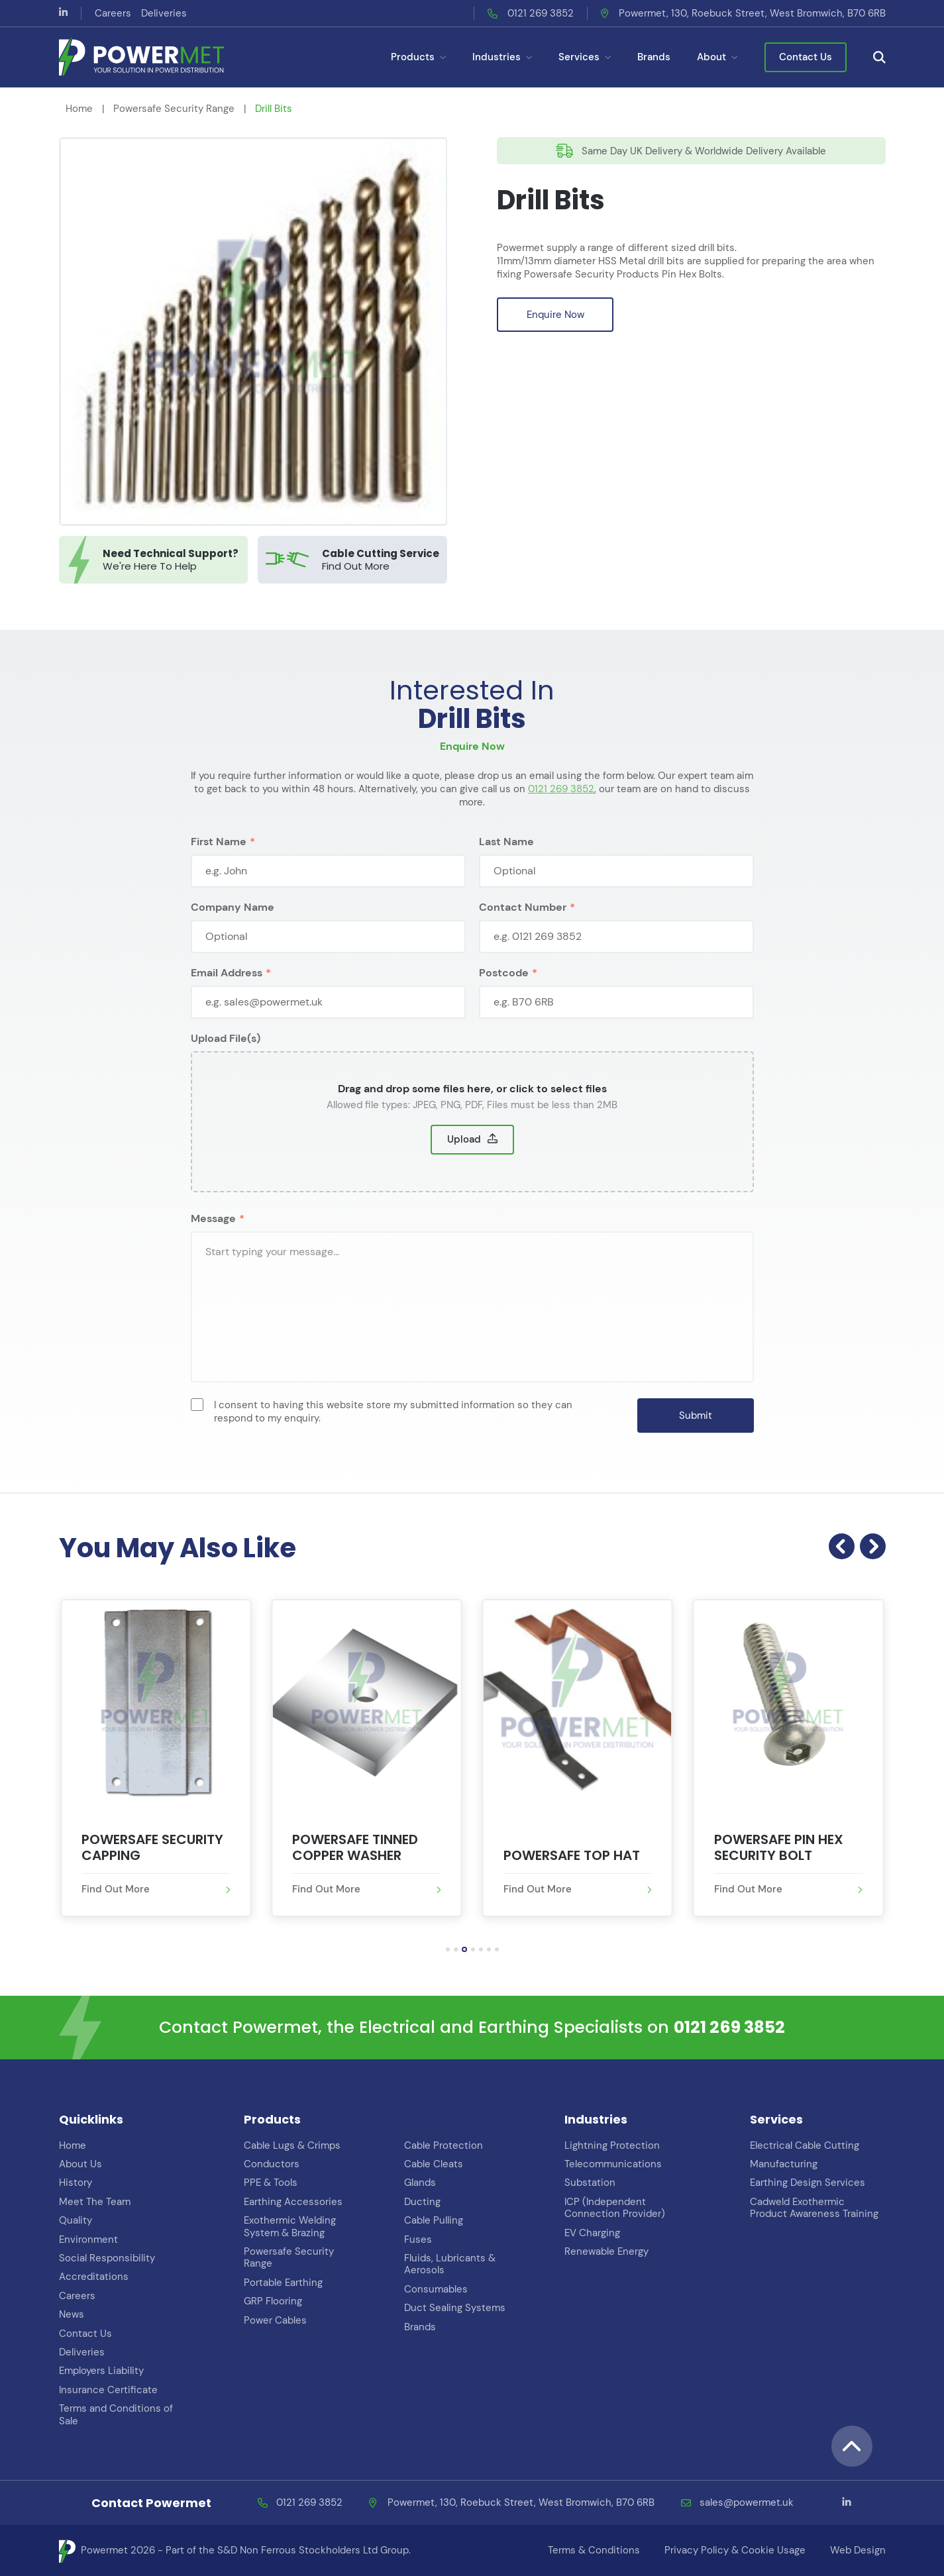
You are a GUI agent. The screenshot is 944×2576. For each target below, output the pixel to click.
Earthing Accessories (293, 2201)
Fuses (418, 2239)
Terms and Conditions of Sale (116, 2414)
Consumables (436, 2289)
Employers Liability (101, 2370)
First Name (218, 864)
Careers (113, 13)
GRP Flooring (273, 2301)
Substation (589, 2182)
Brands (653, 57)
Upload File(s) (225, 1061)
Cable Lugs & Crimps (292, 2145)
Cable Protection (443, 2145)
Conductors (271, 2164)
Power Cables (275, 2320)
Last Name (506, 864)
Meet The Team (95, 2201)
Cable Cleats (433, 2164)
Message (213, 1241)
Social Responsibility (107, 2258)
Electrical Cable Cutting (804, 2145)
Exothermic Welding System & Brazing (290, 2226)
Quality (75, 2220)
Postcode (504, 996)
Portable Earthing (283, 2282)
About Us (80, 2164)
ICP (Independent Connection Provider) (614, 2207)
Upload (464, 1162)
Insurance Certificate (108, 2389)
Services (584, 57)
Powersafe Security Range (174, 108)
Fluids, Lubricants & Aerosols (450, 2264)
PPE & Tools (270, 2182)
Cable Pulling (433, 2220)
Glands (420, 2182)
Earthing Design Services (807, 2182)
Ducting (422, 2201)
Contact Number (522, 930)
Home (79, 108)
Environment (88, 2239)
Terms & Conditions (594, 2550)
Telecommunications (613, 2164)
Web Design (858, 2550)
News (71, 2314)
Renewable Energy (606, 2251)
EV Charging (592, 2233)
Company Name (232, 930)
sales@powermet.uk (747, 2502)
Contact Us (805, 57)
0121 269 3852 (540, 13)
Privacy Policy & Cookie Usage (735, 2550)
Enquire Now (555, 314)
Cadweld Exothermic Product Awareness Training (814, 2207)
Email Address (226, 996)
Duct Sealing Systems (454, 2307)
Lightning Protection (612, 2145)
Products (418, 57)
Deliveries (164, 13)
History (75, 2182)
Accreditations (94, 2276)
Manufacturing (783, 2164)
